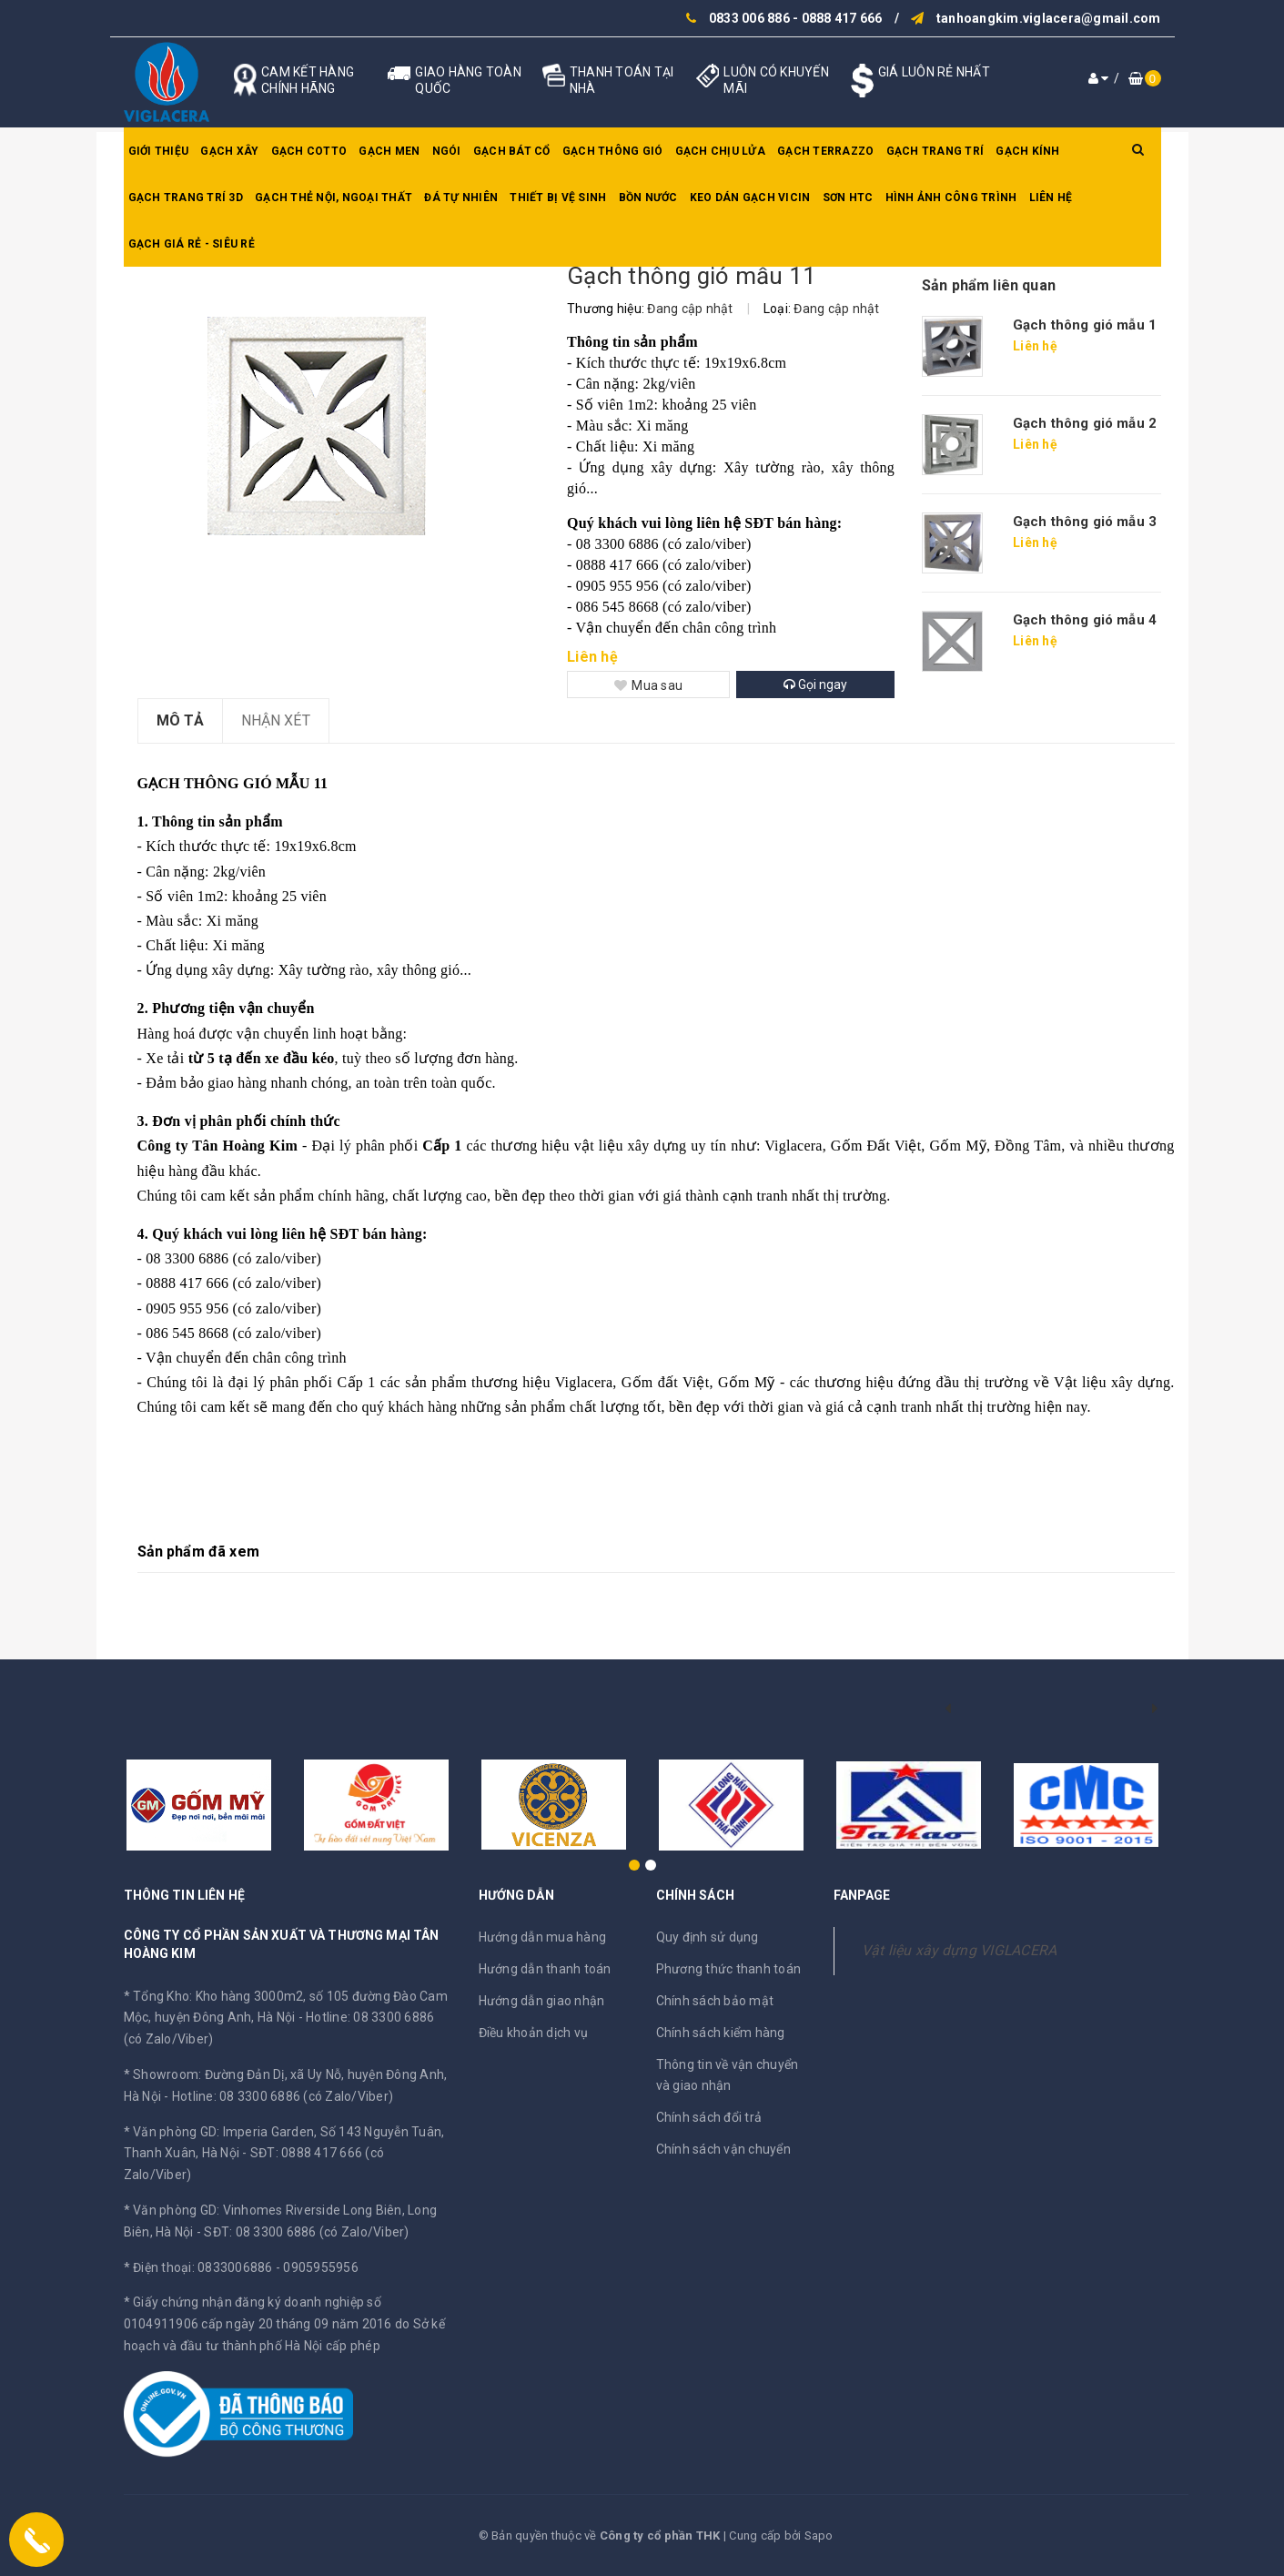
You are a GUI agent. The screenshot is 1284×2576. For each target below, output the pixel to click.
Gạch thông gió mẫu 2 (1085, 423)
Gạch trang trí (935, 151)
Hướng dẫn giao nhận (542, 2000)
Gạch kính (1027, 151)
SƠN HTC (848, 197)
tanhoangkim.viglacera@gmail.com (1048, 18)
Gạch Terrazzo (825, 151)
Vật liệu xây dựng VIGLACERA (959, 1950)
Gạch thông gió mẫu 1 (1085, 325)
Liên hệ (1051, 197)
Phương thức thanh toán (729, 1969)
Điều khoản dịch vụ (534, 2032)
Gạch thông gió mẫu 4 (1085, 620)
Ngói (446, 151)
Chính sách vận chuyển (723, 2149)
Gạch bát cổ (512, 151)
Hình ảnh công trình (951, 197)
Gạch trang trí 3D (185, 197)
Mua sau (648, 685)
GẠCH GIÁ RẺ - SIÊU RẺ (191, 244)
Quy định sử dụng (707, 1937)
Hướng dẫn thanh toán (545, 1969)
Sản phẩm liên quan (989, 285)
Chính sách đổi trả (709, 2117)
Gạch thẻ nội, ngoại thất (333, 197)
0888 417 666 (842, 18)
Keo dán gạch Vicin (750, 197)
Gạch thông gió (612, 151)
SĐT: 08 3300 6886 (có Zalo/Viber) (306, 2232)
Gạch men (389, 151)
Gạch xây (229, 151)
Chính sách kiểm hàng (720, 2032)
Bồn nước (648, 197)
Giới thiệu (158, 151)
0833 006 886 (749, 18)
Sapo (819, 2535)
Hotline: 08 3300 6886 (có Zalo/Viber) (282, 2096)
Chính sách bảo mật (715, 2000)
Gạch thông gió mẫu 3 (1085, 521)
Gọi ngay (815, 684)
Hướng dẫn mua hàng (543, 1937)
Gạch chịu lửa (720, 151)
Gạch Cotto (309, 151)
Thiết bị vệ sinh (558, 197)
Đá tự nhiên (461, 197)
